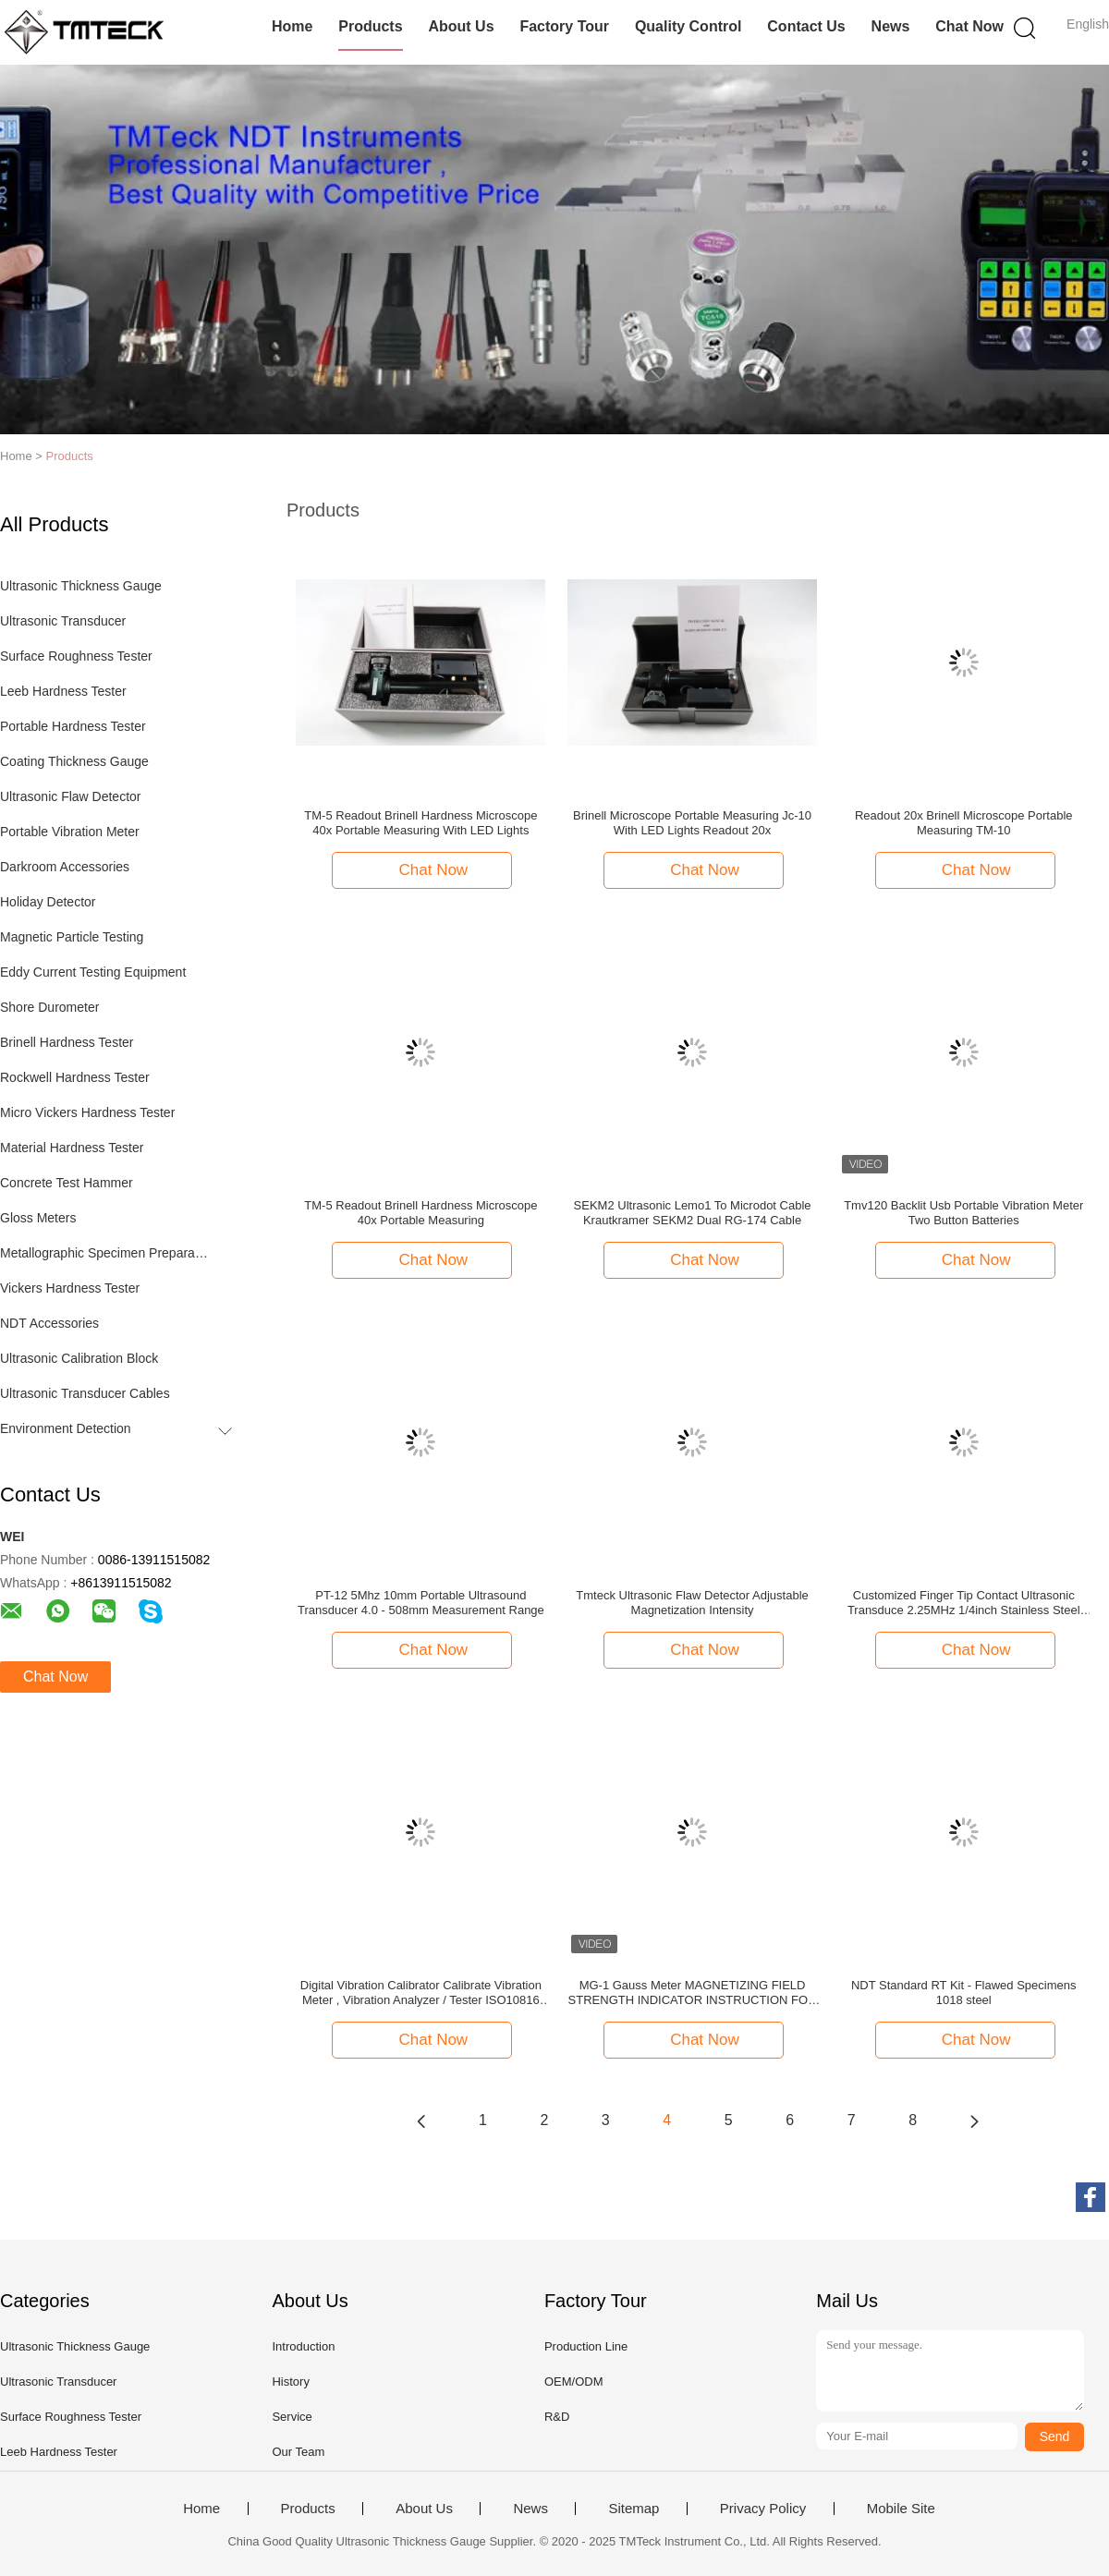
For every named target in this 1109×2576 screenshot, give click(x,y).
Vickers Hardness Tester (70, 1288)
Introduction (303, 2346)
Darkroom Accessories (64, 866)
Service (291, 2417)
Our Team (298, 2452)
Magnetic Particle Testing (71, 937)
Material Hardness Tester (71, 1147)
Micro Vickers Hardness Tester (87, 1112)
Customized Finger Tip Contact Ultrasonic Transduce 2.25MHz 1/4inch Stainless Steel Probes (963, 1603)
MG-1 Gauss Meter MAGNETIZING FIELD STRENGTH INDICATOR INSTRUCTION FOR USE (692, 1993)
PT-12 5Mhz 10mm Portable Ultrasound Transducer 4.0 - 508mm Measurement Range (421, 1602)
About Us (461, 26)
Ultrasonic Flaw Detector (70, 796)
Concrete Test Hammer (66, 1182)
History (290, 2381)
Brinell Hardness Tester (66, 1042)
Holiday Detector (48, 901)
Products (370, 26)
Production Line (586, 2346)
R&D (556, 2417)
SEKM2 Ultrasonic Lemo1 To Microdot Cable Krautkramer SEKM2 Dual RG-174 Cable (692, 1212)
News (890, 26)
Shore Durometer (49, 1007)
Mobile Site (901, 2508)
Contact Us (806, 26)
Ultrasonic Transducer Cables (85, 1393)
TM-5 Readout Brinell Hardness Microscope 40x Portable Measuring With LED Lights (420, 822)
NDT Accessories (49, 1323)
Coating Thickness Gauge (74, 761)
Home (292, 26)
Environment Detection (65, 1428)
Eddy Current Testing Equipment (93, 972)
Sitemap (633, 2508)
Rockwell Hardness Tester (75, 1077)
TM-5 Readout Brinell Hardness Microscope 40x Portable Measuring (420, 1212)
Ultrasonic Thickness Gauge (81, 585)
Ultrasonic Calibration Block (79, 1358)
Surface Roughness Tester (76, 656)
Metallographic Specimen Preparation (105, 1252)
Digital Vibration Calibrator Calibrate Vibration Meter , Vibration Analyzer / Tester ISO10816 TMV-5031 (421, 1993)
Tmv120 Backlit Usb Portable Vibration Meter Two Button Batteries (963, 1212)
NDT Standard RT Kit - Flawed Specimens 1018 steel (964, 1992)
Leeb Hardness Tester (63, 691)
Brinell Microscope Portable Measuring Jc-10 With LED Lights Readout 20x (692, 822)
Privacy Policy (763, 2508)
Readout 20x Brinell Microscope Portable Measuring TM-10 (964, 822)
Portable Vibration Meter (70, 831)
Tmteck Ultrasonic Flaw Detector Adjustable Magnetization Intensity (692, 1602)
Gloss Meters (38, 1217)
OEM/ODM (573, 2381)
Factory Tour (564, 26)
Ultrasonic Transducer (63, 621)
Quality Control (688, 26)
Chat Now (969, 26)
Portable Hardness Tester (73, 726)
